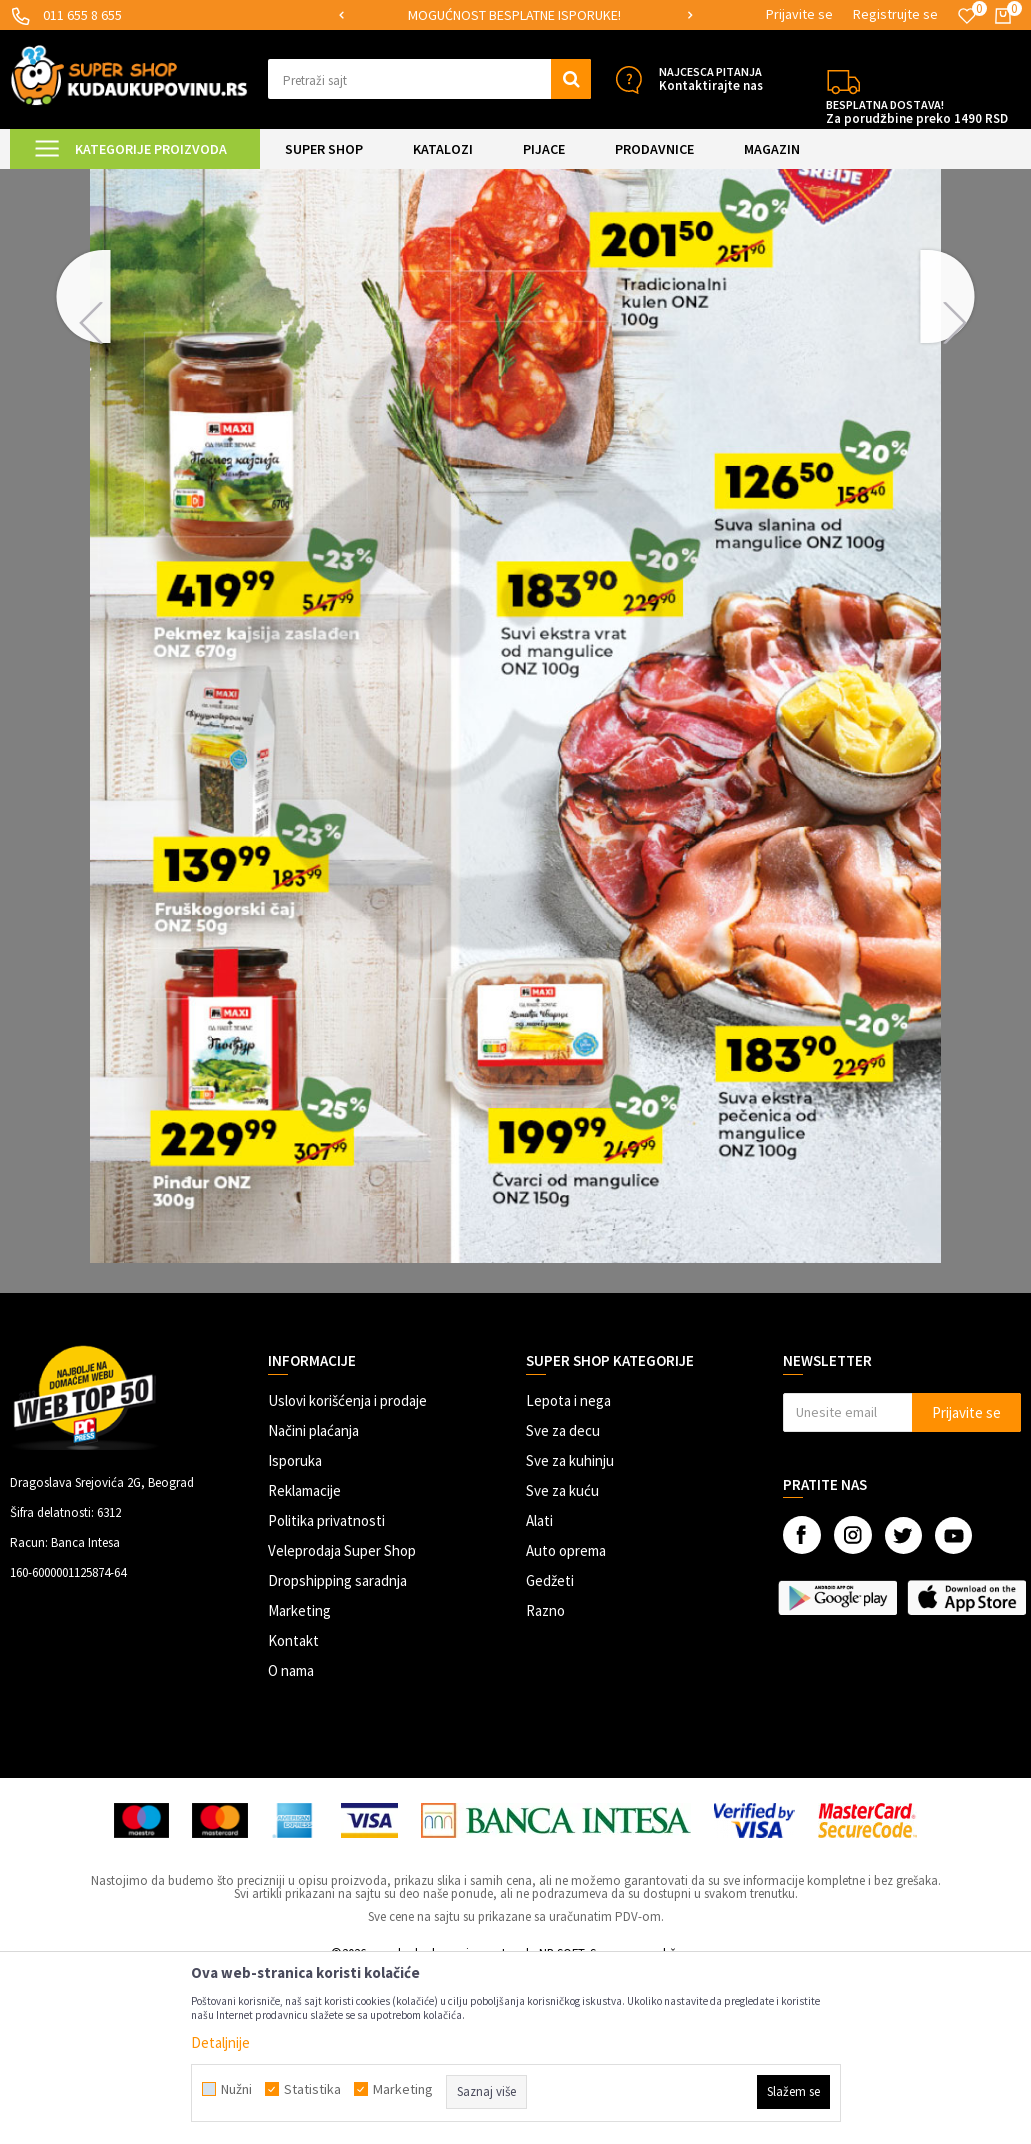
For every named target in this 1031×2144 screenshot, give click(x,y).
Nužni (236, 2089)
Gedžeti (550, 1749)
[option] (516, 15)
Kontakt (293, 1809)
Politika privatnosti (326, 1689)
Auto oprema (566, 1719)
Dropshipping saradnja (337, 1749)
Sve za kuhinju (570, 1629)
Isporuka (295, 1629)
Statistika (312, 2089)
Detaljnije (220, 2042)
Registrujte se (895, 14)
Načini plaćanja (313, 1599)
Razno (545, 1779)
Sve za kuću (562, 1659)
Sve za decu (563, 1599)
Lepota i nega (568, 1569)
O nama (291, 1839)
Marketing (299, 1779)
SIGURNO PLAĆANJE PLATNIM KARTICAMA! (514, 15)
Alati (539, 1689)
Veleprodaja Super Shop (342, 1719)
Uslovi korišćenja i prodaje (347, 1569)
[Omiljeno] (967, 16)
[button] (430, 79)
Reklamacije (304, 1659)
